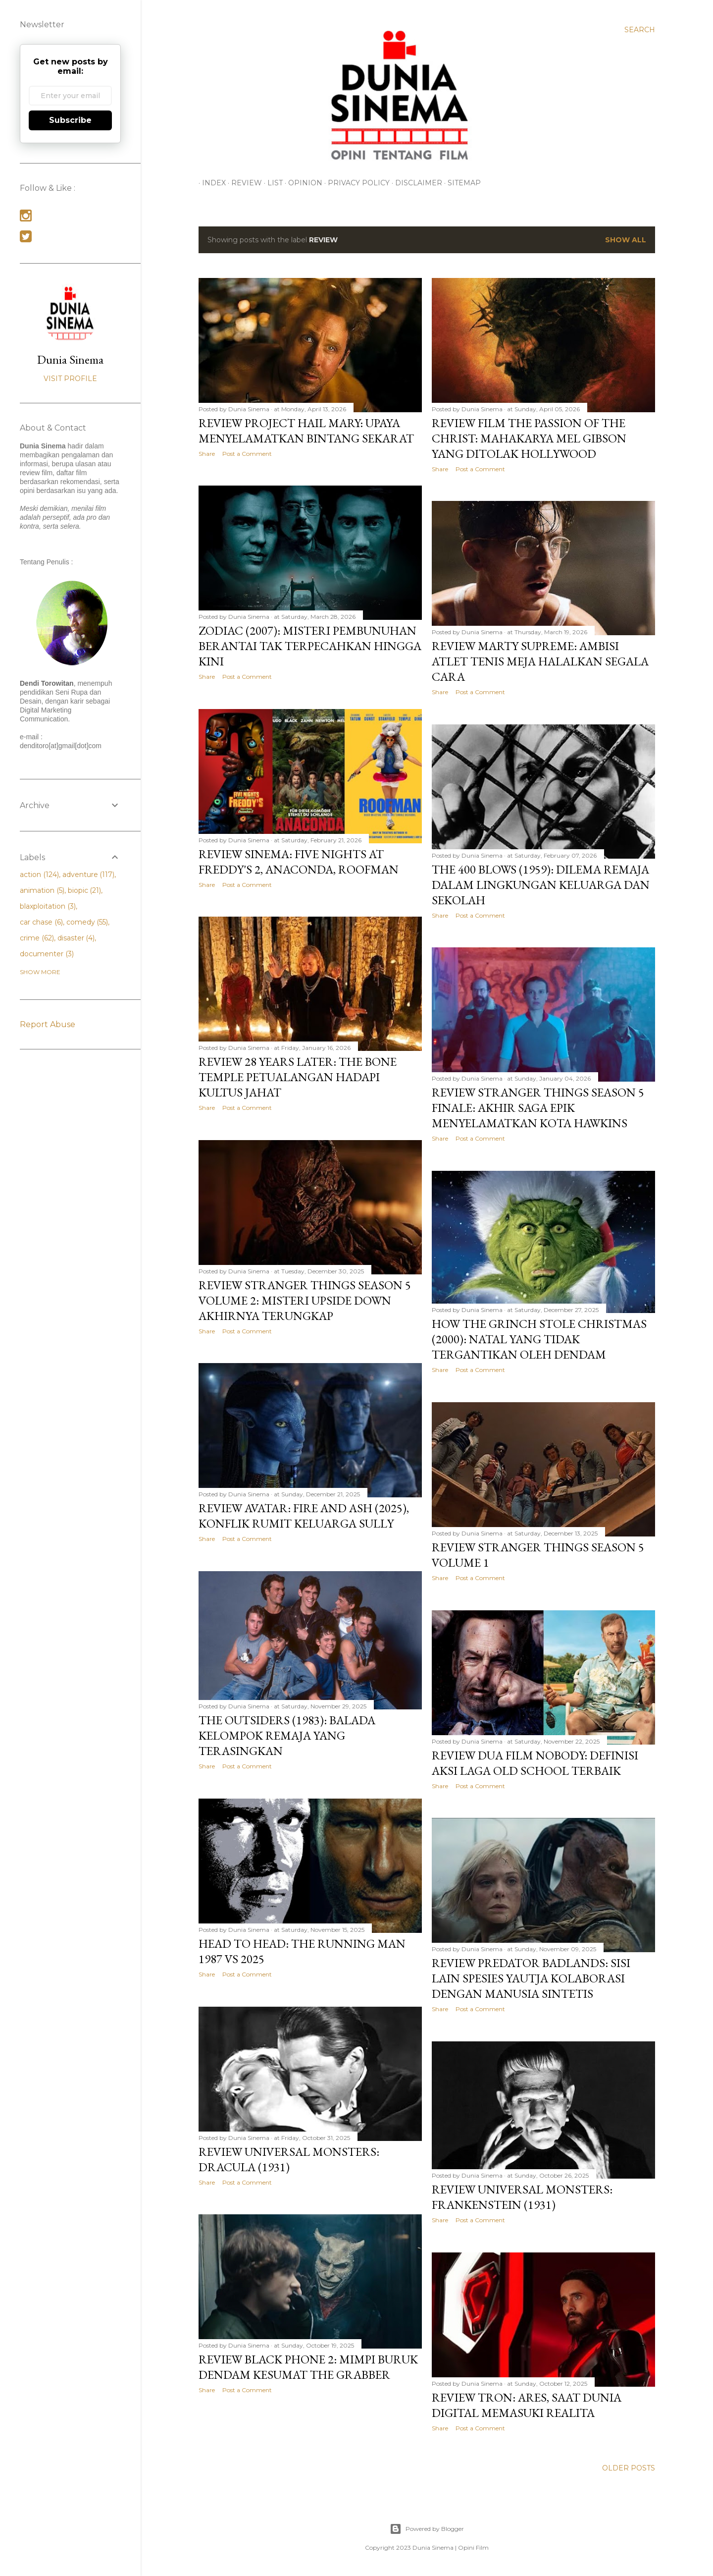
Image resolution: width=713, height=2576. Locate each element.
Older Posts (628, 2468)
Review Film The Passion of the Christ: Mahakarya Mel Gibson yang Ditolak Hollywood (529, 438)
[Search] (639, 30)
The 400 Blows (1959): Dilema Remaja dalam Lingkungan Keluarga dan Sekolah (541, 885)
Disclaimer (415, 182)
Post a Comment (247, 453)
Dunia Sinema (70, 359)
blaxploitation (48, 906)
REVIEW (243, 182)
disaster (76, 937)
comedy (87, 922)
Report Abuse (47, 1024)
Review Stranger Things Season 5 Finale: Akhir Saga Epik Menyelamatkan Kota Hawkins (538, 1108)
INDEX (210, 182)
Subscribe (70, 120)
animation (42, 890)
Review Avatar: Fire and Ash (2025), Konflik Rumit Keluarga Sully (304, 1515)
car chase (41, 922)
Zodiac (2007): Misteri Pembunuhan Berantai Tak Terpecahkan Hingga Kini (310, 646)
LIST (271, 182)
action (39, 874)
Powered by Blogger (427, 2529)
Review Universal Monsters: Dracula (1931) (289, 2159)
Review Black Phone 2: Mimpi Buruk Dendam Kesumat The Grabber (308, 2367)
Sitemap (460, 182)
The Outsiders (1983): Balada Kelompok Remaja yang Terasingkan (287, 1735)
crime (37, 937)
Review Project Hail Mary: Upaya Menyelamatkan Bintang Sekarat (306, 430)
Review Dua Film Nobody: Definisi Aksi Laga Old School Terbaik (535, 1763)
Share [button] (207, 453)
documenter (47, 953)
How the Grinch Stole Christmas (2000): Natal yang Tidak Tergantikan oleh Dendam (539, 1339)
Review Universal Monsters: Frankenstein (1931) (522, 2197)
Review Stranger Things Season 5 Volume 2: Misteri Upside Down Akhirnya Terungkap (305, 1300)
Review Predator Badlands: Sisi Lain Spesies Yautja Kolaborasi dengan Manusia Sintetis (531, 1978)
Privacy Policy (355, 182)
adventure (88, 874)
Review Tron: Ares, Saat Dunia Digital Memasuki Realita (526, 2405)
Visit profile (70, 378)
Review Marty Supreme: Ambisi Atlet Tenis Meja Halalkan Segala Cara (540, 661)
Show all (625, 239)
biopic (85, 890)
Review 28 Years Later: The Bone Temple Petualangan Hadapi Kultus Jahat (298, 1077)
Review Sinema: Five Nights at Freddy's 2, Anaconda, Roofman (299, 861)
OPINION (302, 182)
